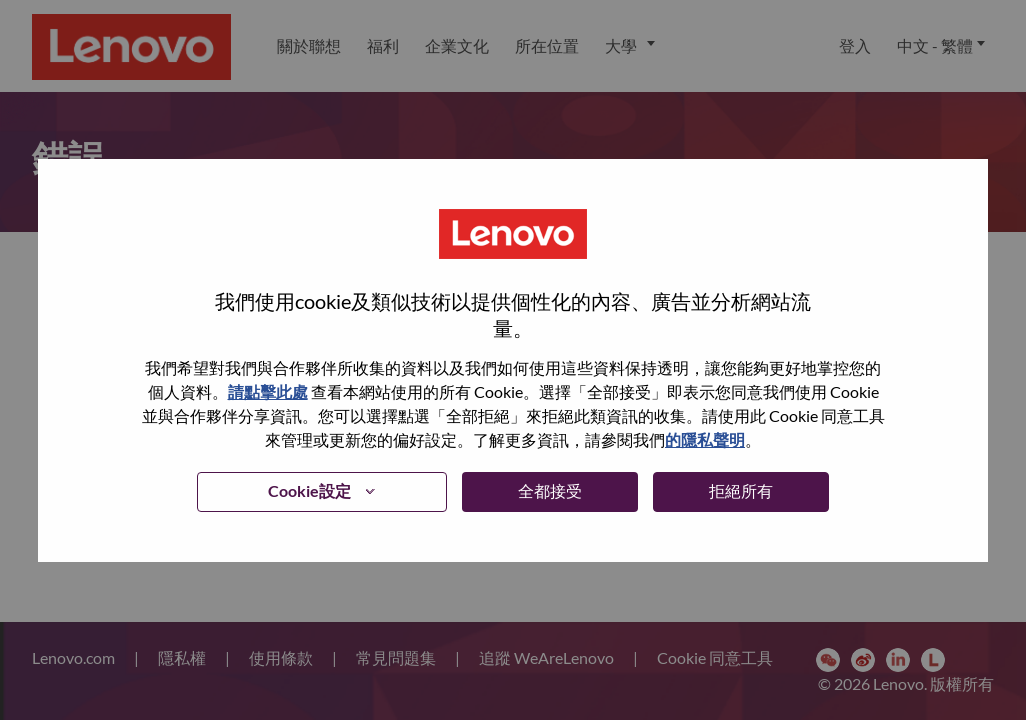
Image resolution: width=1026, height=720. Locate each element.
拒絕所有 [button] (741, 490)
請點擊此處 (268, 391)
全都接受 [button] (550, 490)
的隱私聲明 (705, 439)
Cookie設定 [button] (309, 490)
